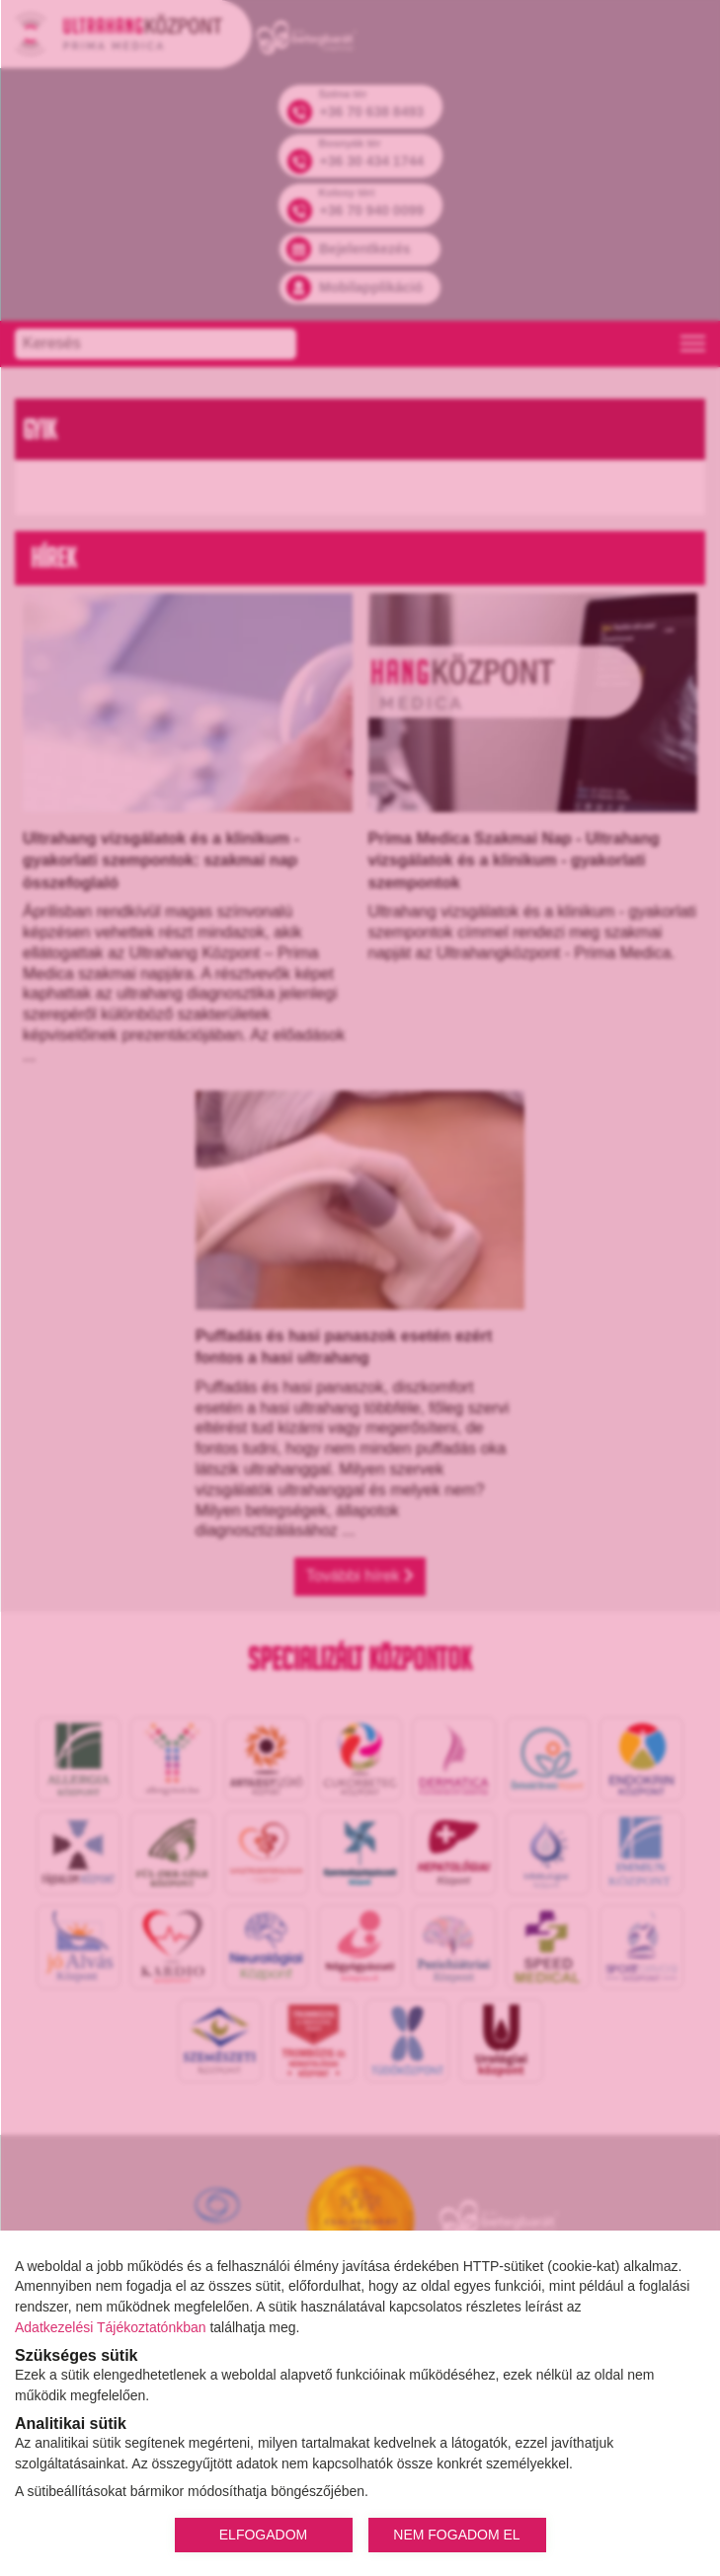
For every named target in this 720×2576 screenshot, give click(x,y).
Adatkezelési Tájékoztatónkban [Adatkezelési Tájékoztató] (110, 2327)
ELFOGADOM (263, 2534)
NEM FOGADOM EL (456, 2534)
